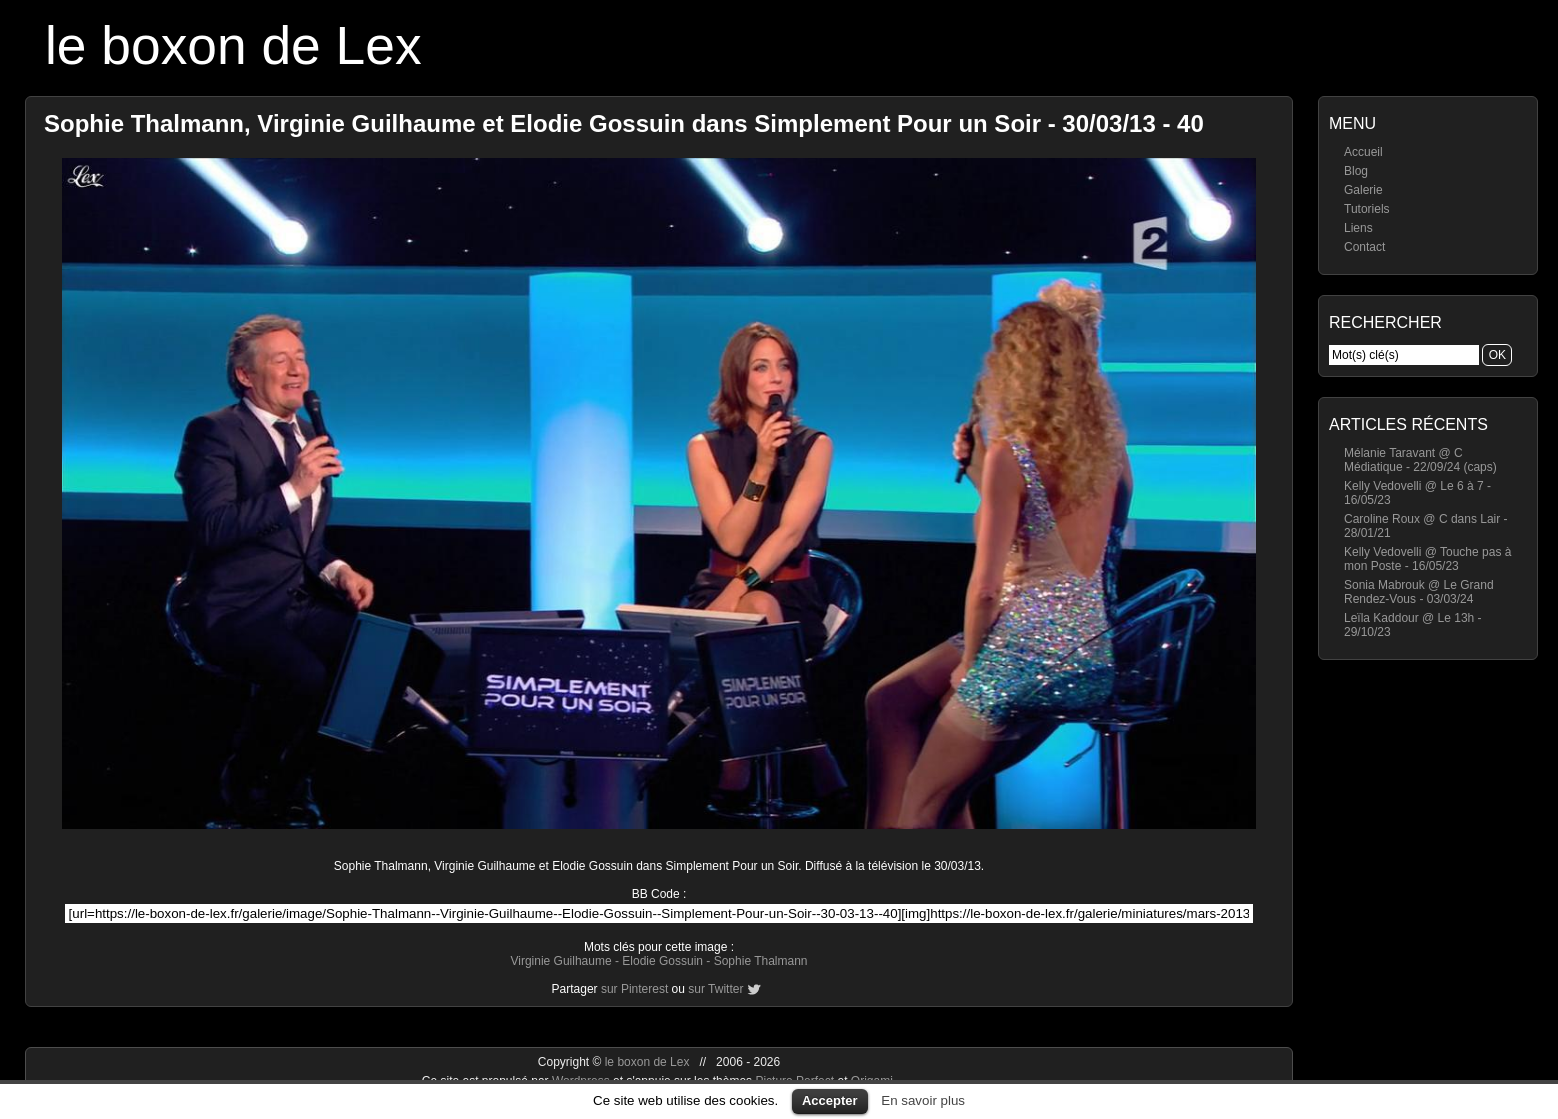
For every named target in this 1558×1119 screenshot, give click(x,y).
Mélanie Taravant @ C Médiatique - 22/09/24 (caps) (1420, 460)
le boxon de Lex (233, 45)
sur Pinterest (634, 989)
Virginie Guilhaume (560, 961)
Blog (1356, 171)
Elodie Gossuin (662, 961)
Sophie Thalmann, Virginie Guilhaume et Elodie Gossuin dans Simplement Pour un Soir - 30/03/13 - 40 (624, 123)
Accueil (1363, 152)
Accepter (830, 1100)
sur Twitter (715, 989)
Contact (1364, 247)
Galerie (1363, 190)
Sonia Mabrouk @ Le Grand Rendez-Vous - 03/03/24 (1419, 592)
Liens (1358, 228)
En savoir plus (923, 1100)
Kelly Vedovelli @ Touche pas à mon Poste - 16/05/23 (1427, 559)
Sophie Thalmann (761, 961)
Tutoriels (1367, 209)
